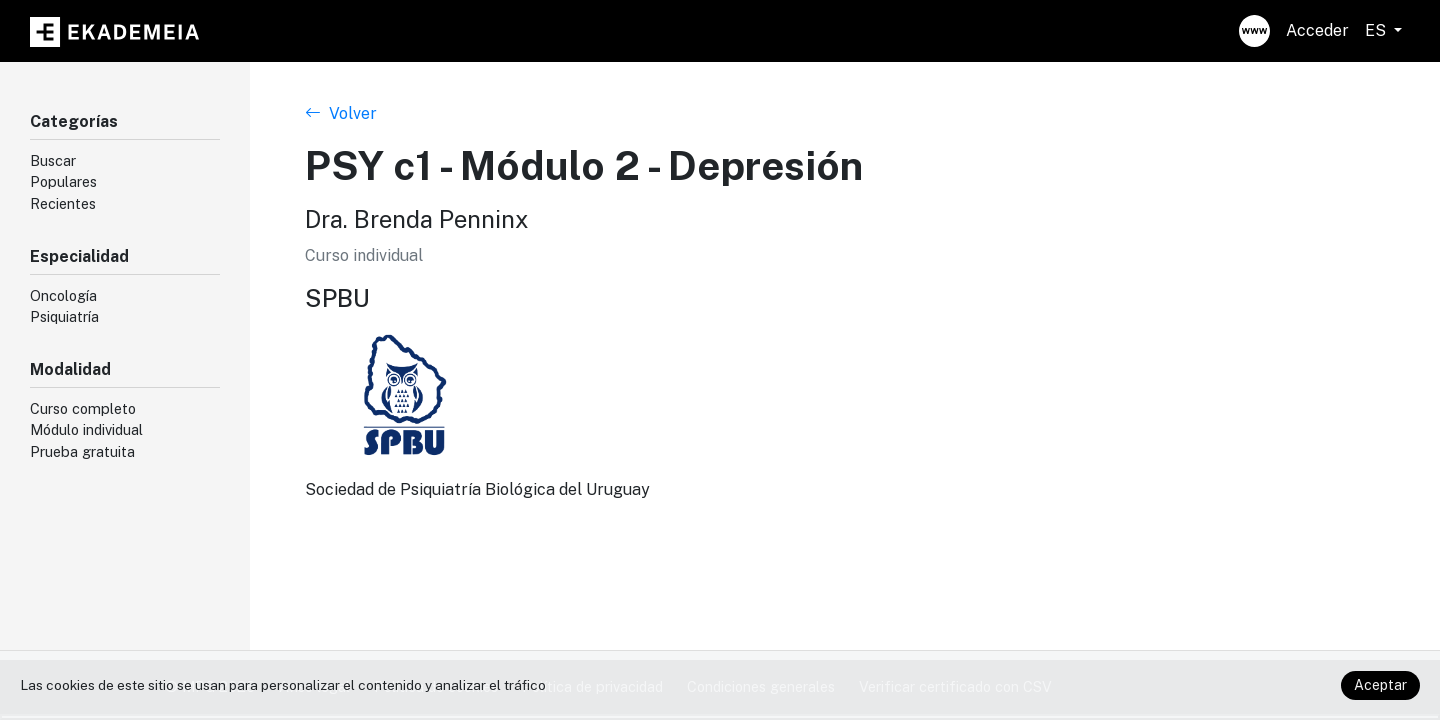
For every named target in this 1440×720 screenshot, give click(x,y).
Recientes (63, 203)
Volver (341, 113)
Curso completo (83, 408)
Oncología (63, 295)
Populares (63, 181)
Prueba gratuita (82, 451)
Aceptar (1380, 685)
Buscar (53, 160)
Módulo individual (86, 429)
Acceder (1317, 30)
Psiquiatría (64, 316)
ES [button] (1377, 30)
